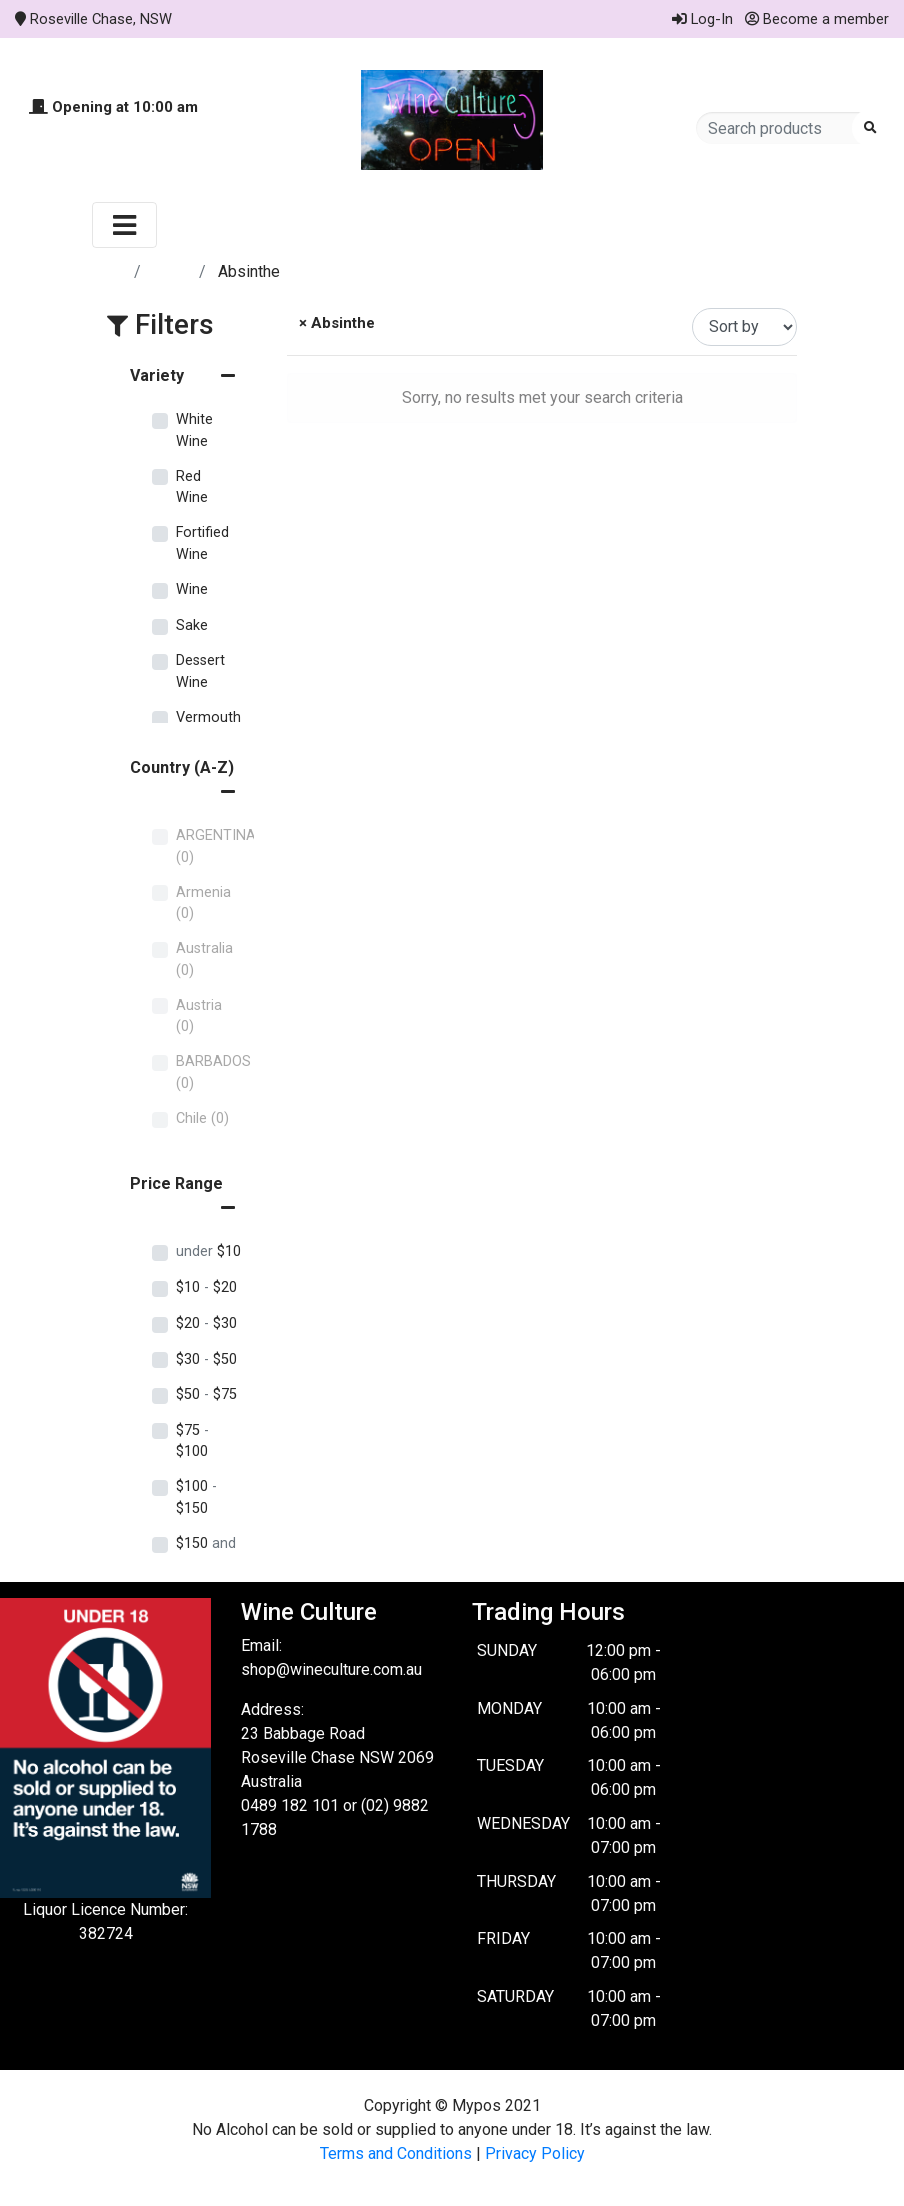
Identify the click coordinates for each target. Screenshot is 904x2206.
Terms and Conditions (396, 2153)
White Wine (194, 430)
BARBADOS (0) (213, 1072)
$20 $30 (206, 1323)
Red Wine (192, 487)
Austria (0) (199, 1016)
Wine (192, 589)
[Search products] (781, 128)
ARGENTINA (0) (216, 846)
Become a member (817, 19)
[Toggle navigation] (124, 225)
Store (172, 271)
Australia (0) (204, 959)
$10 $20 (206, 1287)
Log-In (702, 19)
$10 (208, 1251)
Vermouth (208, 717)
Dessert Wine (200, 671)
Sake (192, 625)
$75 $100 (192, 1441)
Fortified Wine (202, 543)
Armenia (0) (203, 903)
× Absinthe (335, 323)
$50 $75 (206, 1394)
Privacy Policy (535, 2153)
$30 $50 (206, 1359)
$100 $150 (196, 1497)
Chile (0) (202, 1118)
